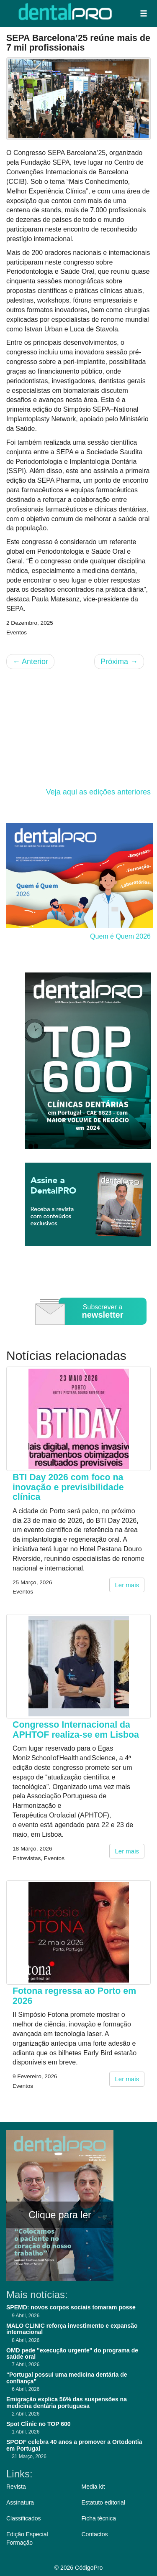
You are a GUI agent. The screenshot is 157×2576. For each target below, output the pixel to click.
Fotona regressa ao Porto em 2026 (74, 1996)
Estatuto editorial (103, 2502)
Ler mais (127, 1584)
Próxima (119, 661)
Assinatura (20, 2502)
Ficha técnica (99, 2518)
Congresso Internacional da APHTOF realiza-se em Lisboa (76, 1729)
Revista (16, 2486)
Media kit (93, 2486)
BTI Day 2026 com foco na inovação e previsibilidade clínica (68, 1487)
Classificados (23, 2518)
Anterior (30, 661)
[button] (143, 13)
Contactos (95, 2534)
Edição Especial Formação (27, 2538)
